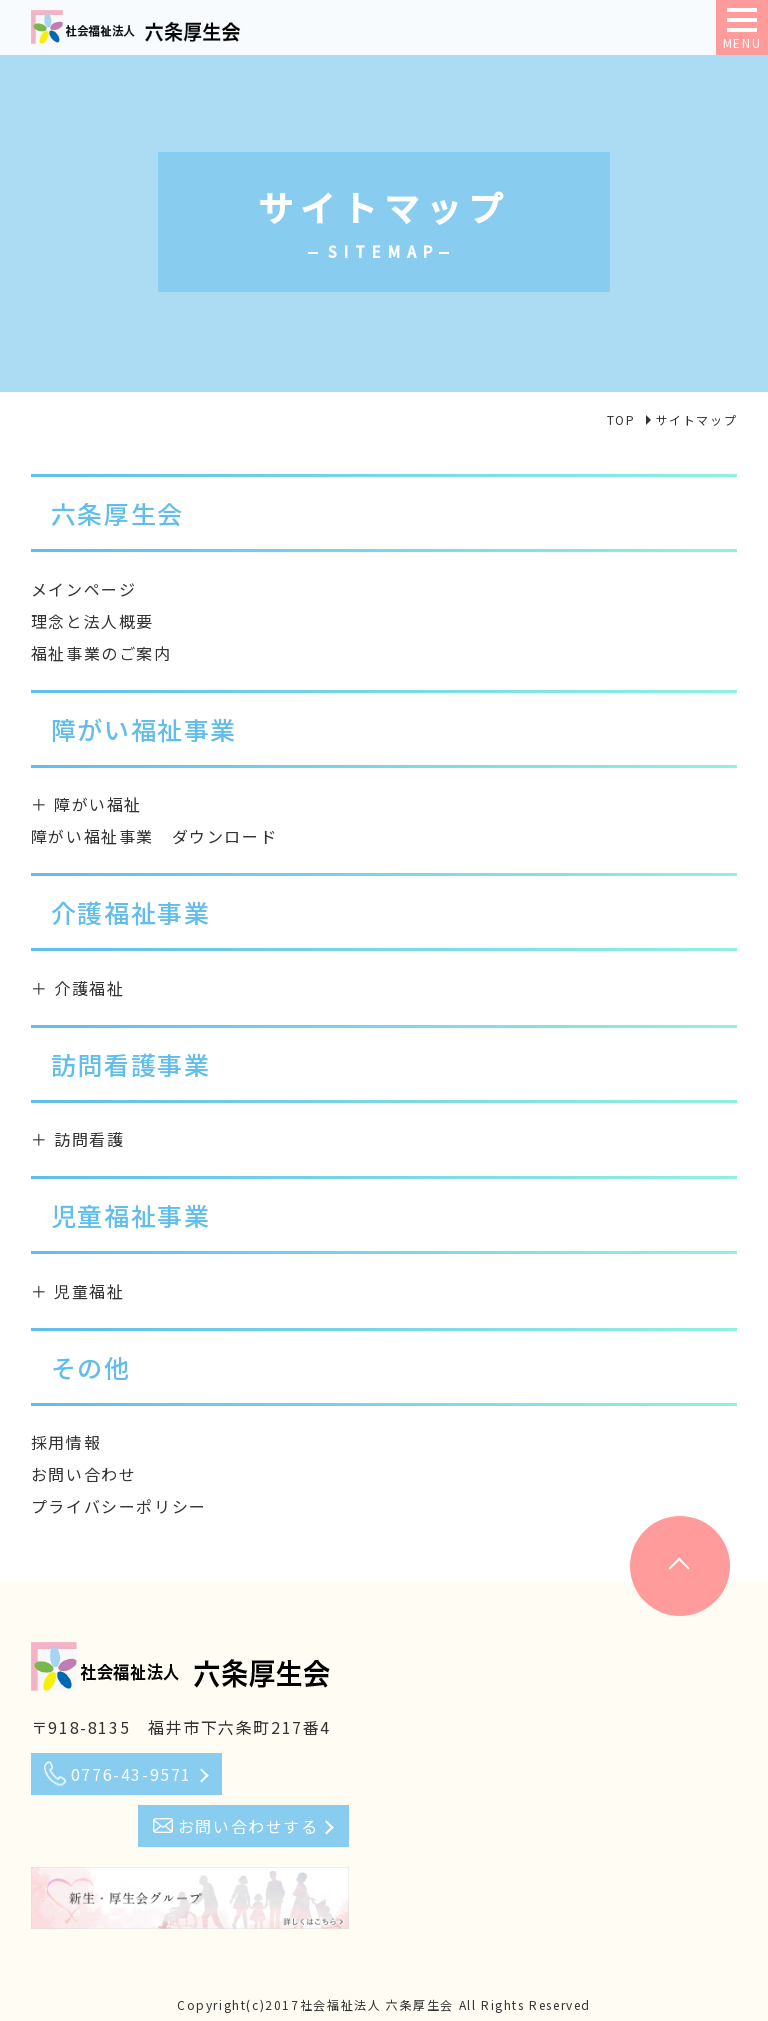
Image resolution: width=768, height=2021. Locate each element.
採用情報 (66, 1442)
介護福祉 (89, 988)
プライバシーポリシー (119, 1506)
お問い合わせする (248, 1826)
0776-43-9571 (131, 1774)
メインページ (84, 589)
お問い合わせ (84, 1474)
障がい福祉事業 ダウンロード (154, 836)
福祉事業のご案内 (101, 653)
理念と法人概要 (92, 621)
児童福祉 (89, 1291)
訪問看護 (89, 1139)
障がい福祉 (98, 804)
